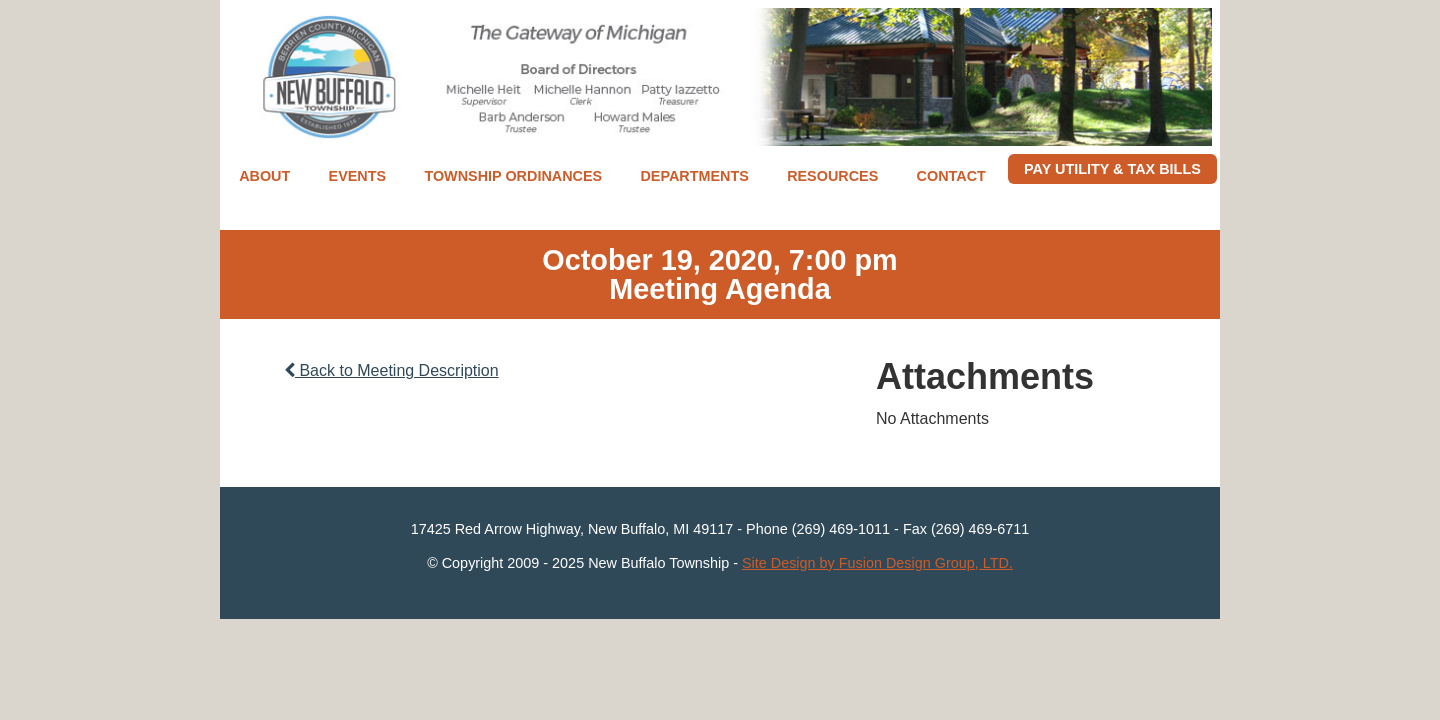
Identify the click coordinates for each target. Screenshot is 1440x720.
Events (358, 176)
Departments (694, 176)
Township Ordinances (513, 176)
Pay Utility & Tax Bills (1112, 169)
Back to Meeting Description (391, 370)
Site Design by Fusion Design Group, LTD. (877, 563)
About (264, 176)
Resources (832, 176)
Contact (951, 176)
